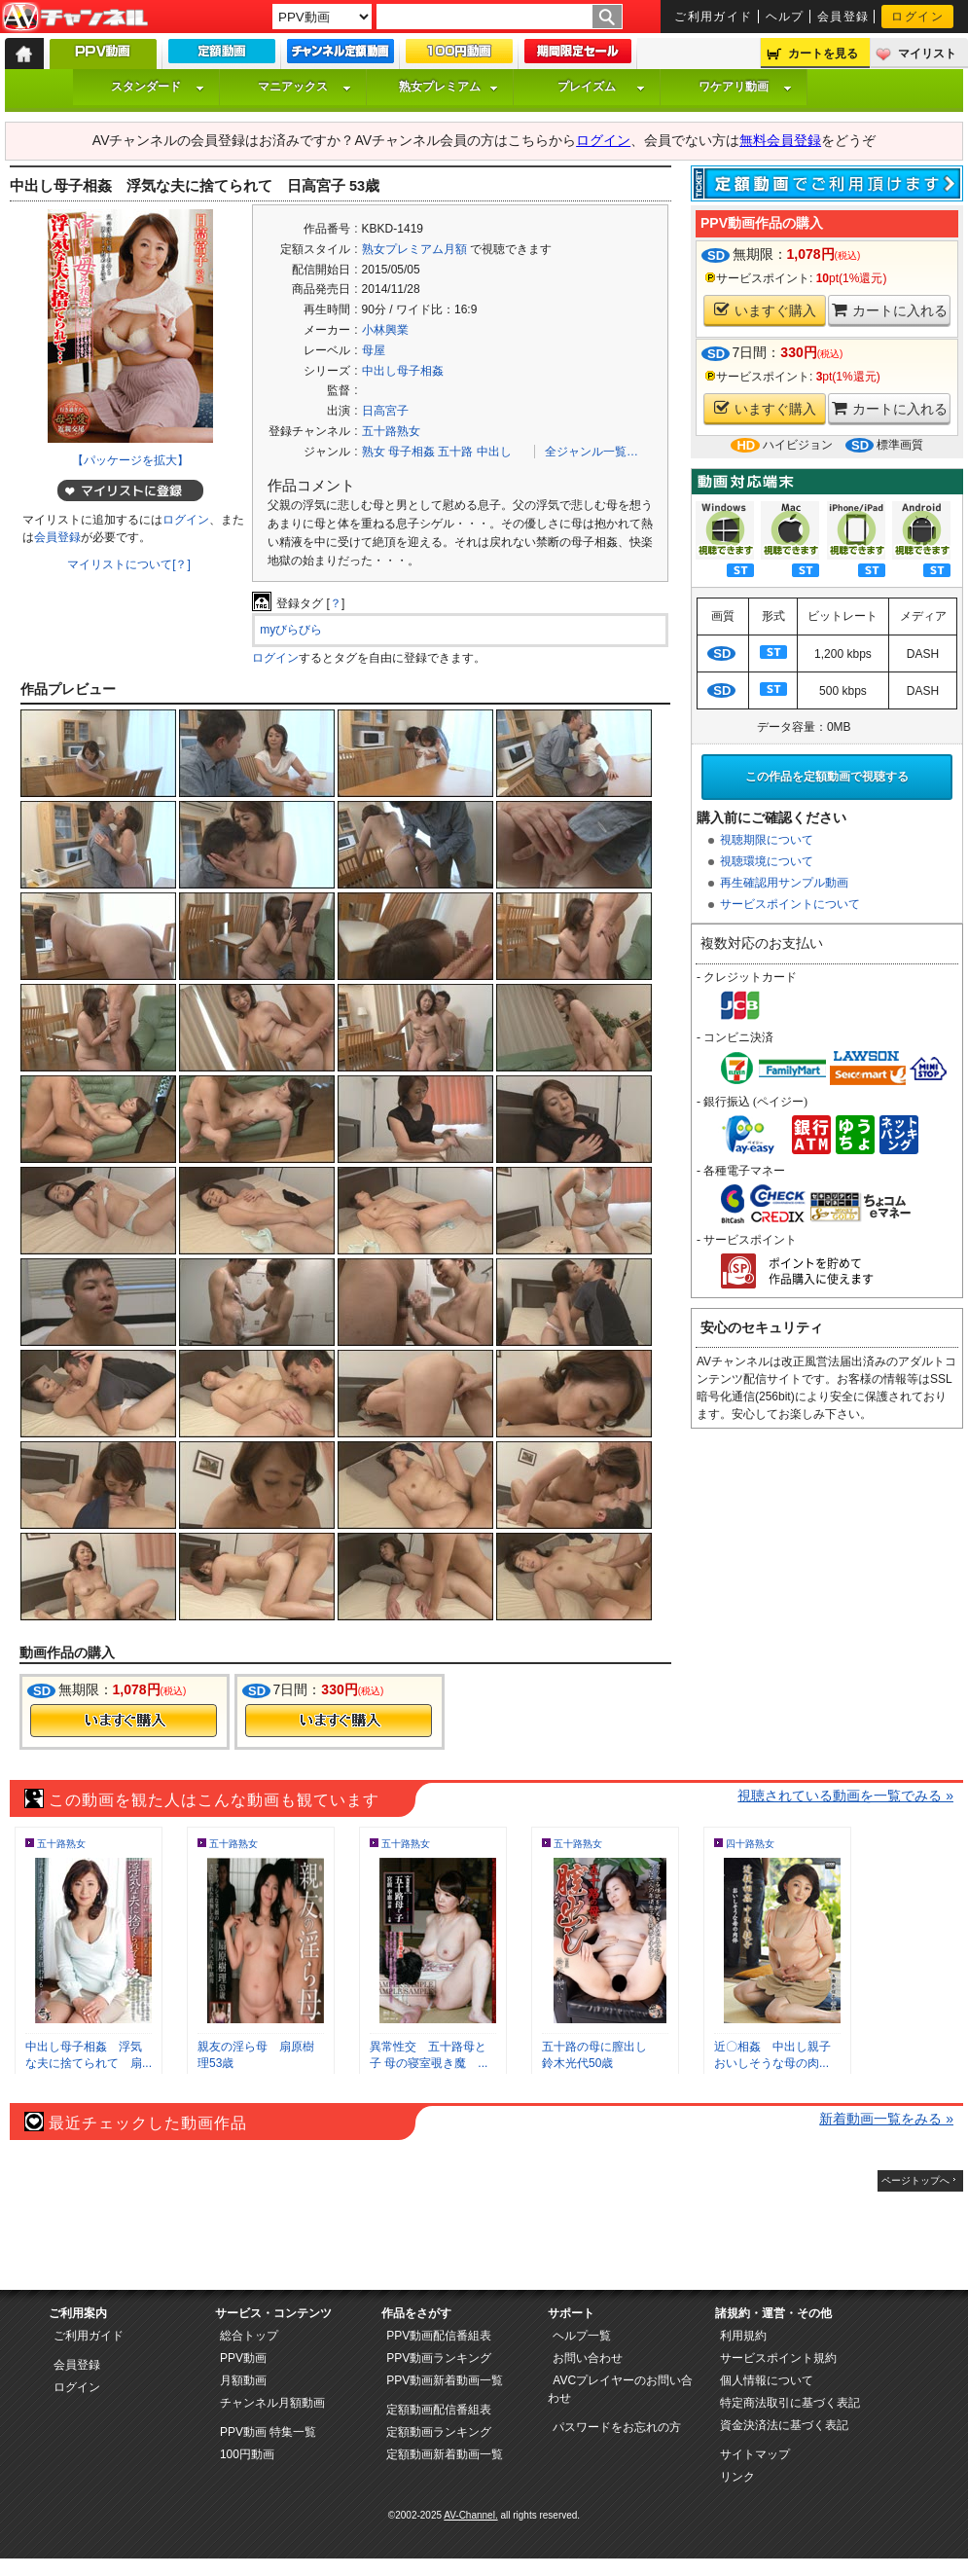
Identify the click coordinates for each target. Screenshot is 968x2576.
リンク (737, 2477)
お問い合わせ (588, 2358)
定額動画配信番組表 (438, 2409)
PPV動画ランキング (438, 2358)
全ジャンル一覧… (591, 451)
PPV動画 (243, 2358)
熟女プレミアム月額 (414, 249)
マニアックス (304, 86)
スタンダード (157, 86)
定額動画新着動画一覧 (444, 2454)
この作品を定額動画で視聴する (827, 776)
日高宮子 (385, 410)
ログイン (917, 16)
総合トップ (249, 2335)
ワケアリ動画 (745, 86)
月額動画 (243, 2380)
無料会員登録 (780, 140)
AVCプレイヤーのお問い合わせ (620, 2389)
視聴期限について (766, 840)
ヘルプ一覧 (582, 2335)
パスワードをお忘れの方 (617, 2427)
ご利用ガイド (713, 16)
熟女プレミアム (448, 86)
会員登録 (843, 16)
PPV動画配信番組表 (438, 2335)
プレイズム (601, 86)
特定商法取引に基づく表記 (790, 2403)
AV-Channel (75, 17)
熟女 (373, 451)
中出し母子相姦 (403, 371)
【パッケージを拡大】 (130, 460)
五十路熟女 (391, 431)
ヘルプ (785, 16)
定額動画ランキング (438, 2432)
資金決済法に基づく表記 (784, 2425)
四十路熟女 (750, 1843)
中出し (494, 451)
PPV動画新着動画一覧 (444, 2380)
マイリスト (927, 53)
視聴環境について (766, 861)
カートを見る (823, 53)
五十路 (455, 451)
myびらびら (291, 629)
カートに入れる (890, 310)
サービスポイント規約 (778, 2358)
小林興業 (385, 330)
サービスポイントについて (790, 904)
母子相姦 (411, 451)
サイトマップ (755, 2454)
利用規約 (743, 2335)
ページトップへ (915, 2180)
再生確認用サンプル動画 (784, 882)
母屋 (373, 350)
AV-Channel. (470, 2515)
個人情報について (766, 2380)
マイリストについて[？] (129, 564)
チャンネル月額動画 (272, 2403)
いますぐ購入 (765, 310)
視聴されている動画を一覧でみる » (845, 1795)
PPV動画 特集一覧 (268, 2432)
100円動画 (247, 2454)
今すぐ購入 (123, 1720)
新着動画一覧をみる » (886, 2118)
